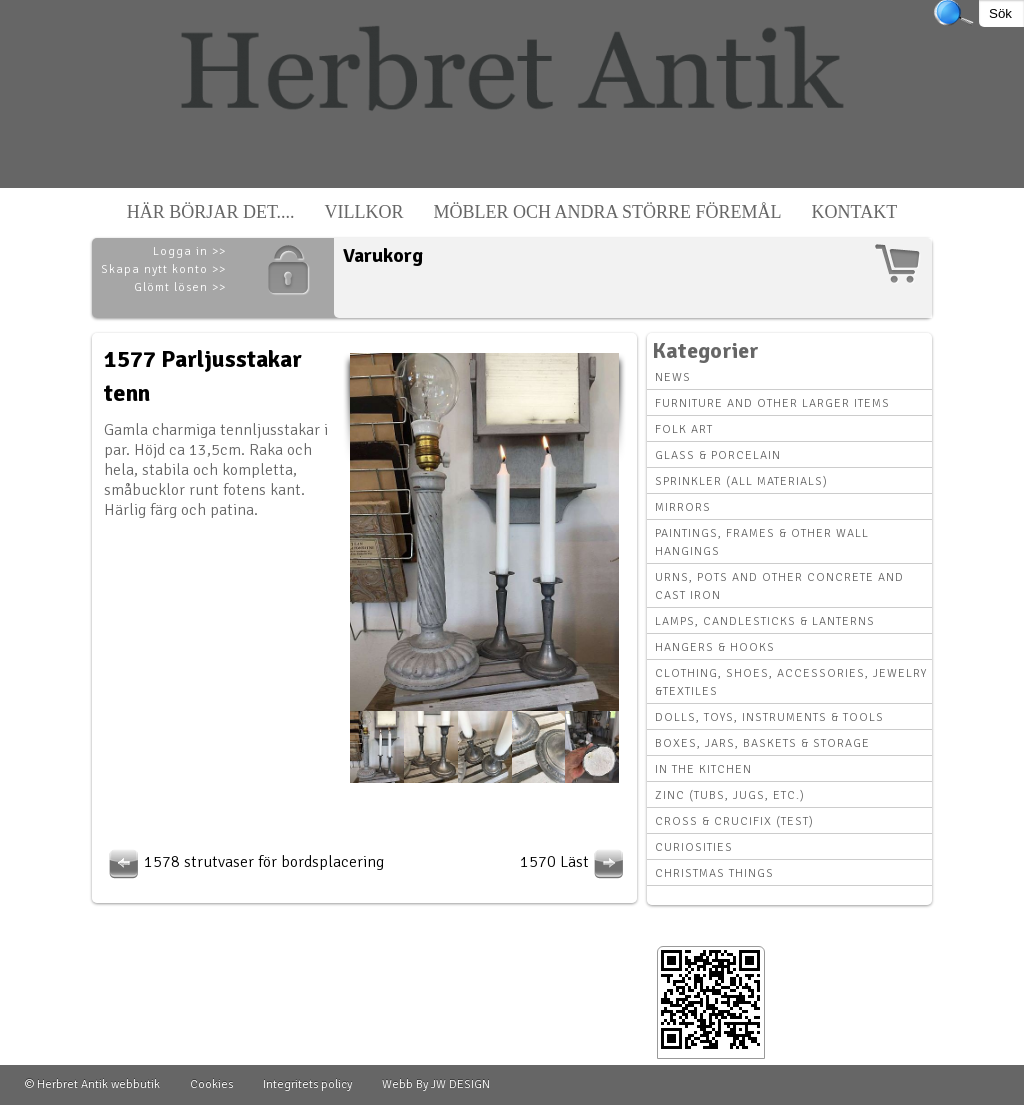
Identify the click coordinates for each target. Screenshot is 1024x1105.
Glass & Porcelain (718, 455)
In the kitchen (703, 769)
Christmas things (714, 873)
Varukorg (383, 255)
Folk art (684, 429)
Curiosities (694, 847)
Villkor (364, 212)
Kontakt (855, 212)
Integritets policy (307, 1084)
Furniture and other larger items (772, 403)
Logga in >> (189, 251)
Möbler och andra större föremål (608, 212)
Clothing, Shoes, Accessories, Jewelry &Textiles (791, 682)
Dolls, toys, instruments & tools (769, 717)
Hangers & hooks (715, 647)
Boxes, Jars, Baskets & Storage (762, 743)
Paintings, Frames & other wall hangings (762, 542)
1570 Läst (574, 862)
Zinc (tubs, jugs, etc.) (730, 795)
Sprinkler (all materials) (741, 481)
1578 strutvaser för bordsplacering (244, 862)
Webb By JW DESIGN (436, 1084)
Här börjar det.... (211, 212)
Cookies (211, 1084)
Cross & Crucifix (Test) (734, 821)
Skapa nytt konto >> (163, 269)
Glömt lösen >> (180, 287)
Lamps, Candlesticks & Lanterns (765, 621)
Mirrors (683, 507)
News (673, 377)
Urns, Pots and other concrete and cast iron (779, 586)
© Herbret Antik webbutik (92, 1084)
